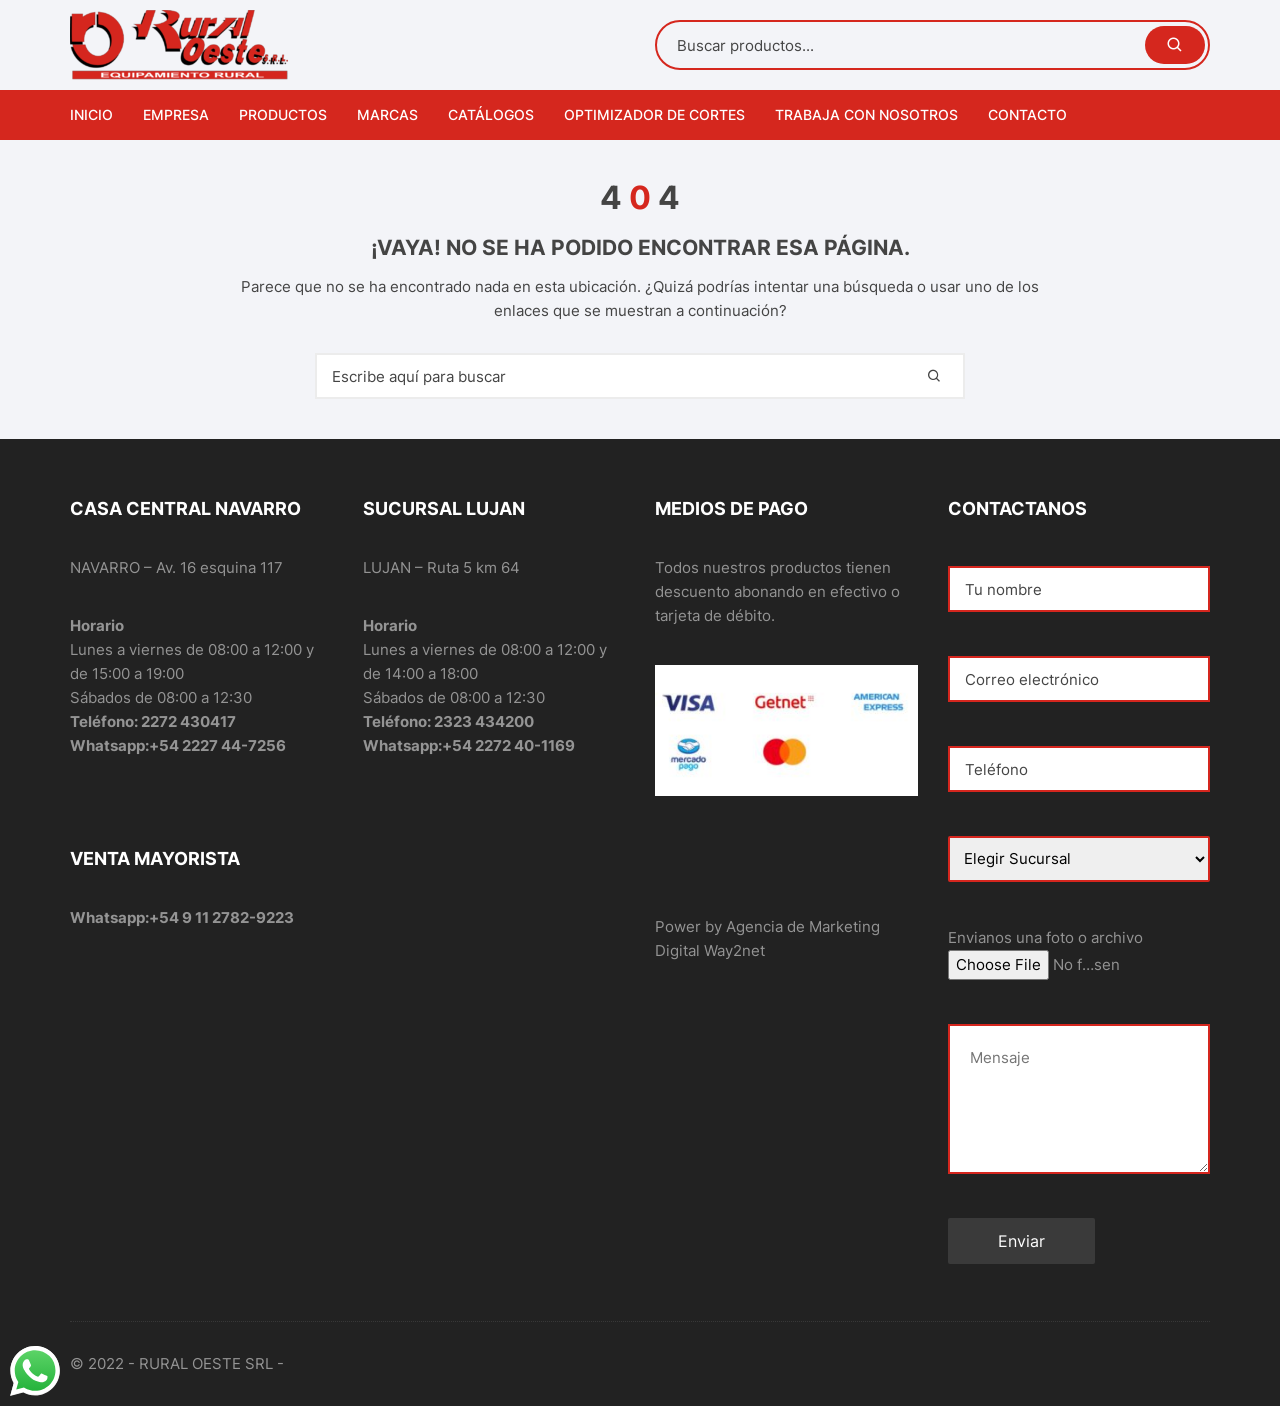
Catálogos (491, 114)
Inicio (91, 114)
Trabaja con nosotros (866, 114)
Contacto (1027, 114)
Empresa (176, 114)
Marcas (387, 114)
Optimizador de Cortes (654, 114)
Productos (283, 114)
